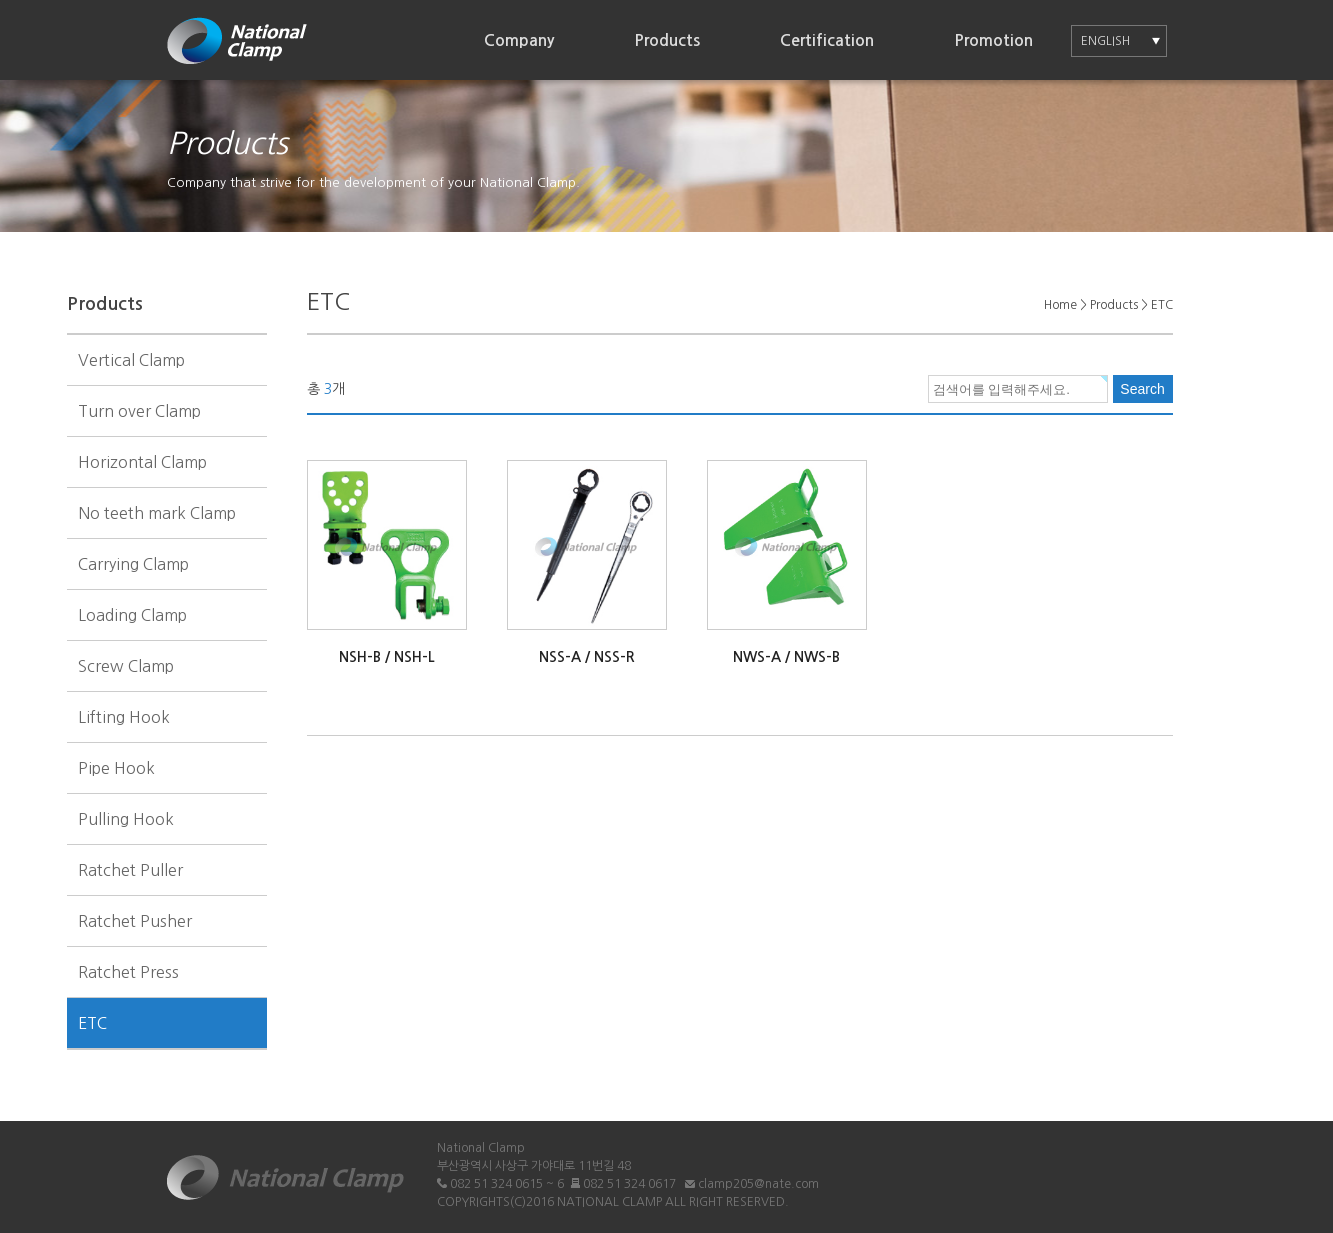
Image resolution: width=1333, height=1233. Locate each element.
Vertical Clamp (131, 360)
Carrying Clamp (133, 564)
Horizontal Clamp (142, 462)
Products (667, 40)
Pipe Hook (116, 768)
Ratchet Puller (130, 870)
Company (519, 40)
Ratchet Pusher (135, 921)
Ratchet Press (128, 972)
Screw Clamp (126, 666)
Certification (827, 40)
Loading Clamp (132, 615)
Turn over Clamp (139, 411)
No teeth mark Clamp (157, 513)
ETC (92, 1023)
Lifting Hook (124, 717)
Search (1142, 389)
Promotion (993, 40)
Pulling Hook (126, 819)
